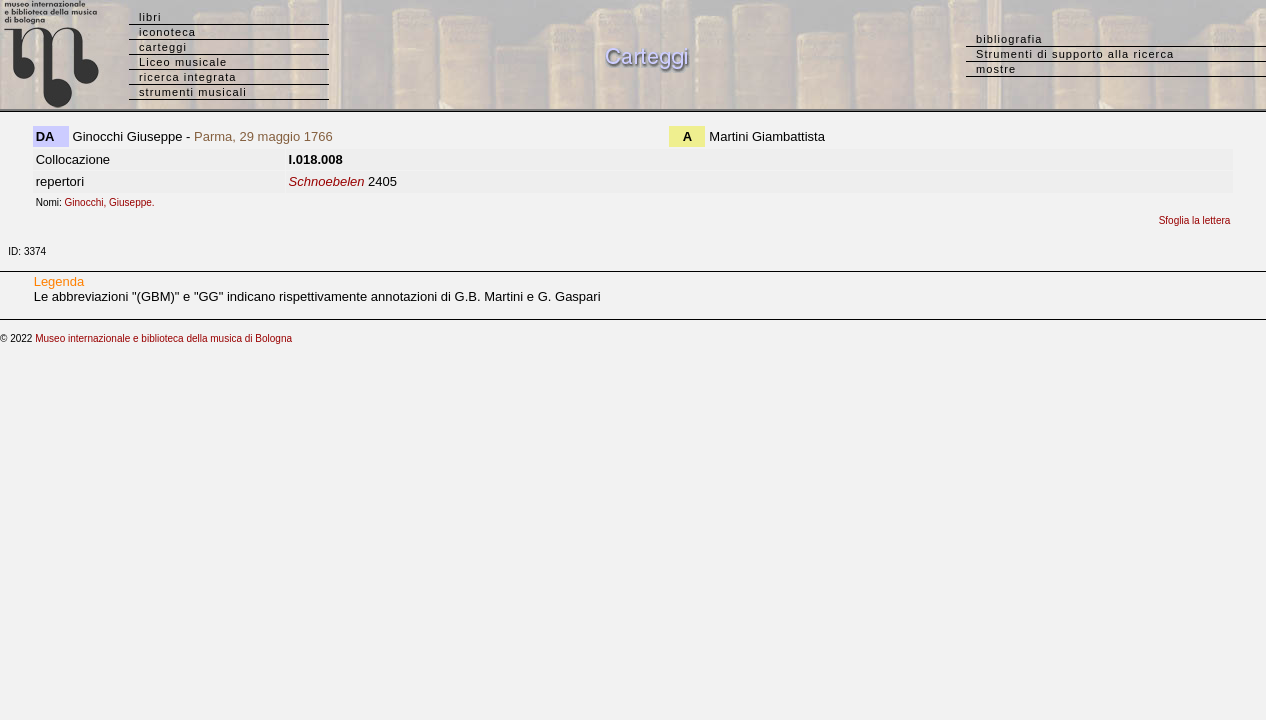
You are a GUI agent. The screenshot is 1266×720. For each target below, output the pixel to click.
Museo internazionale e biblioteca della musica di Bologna (163, 338)
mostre (996, 69)
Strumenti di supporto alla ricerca (1075, 54)
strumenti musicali (193, 92)
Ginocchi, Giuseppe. (114, 202)
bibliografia (1009, 39)
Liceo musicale (183, 62)
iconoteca (167, 32)
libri (150, 17)
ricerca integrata (188, 77)
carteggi (163, 47)
